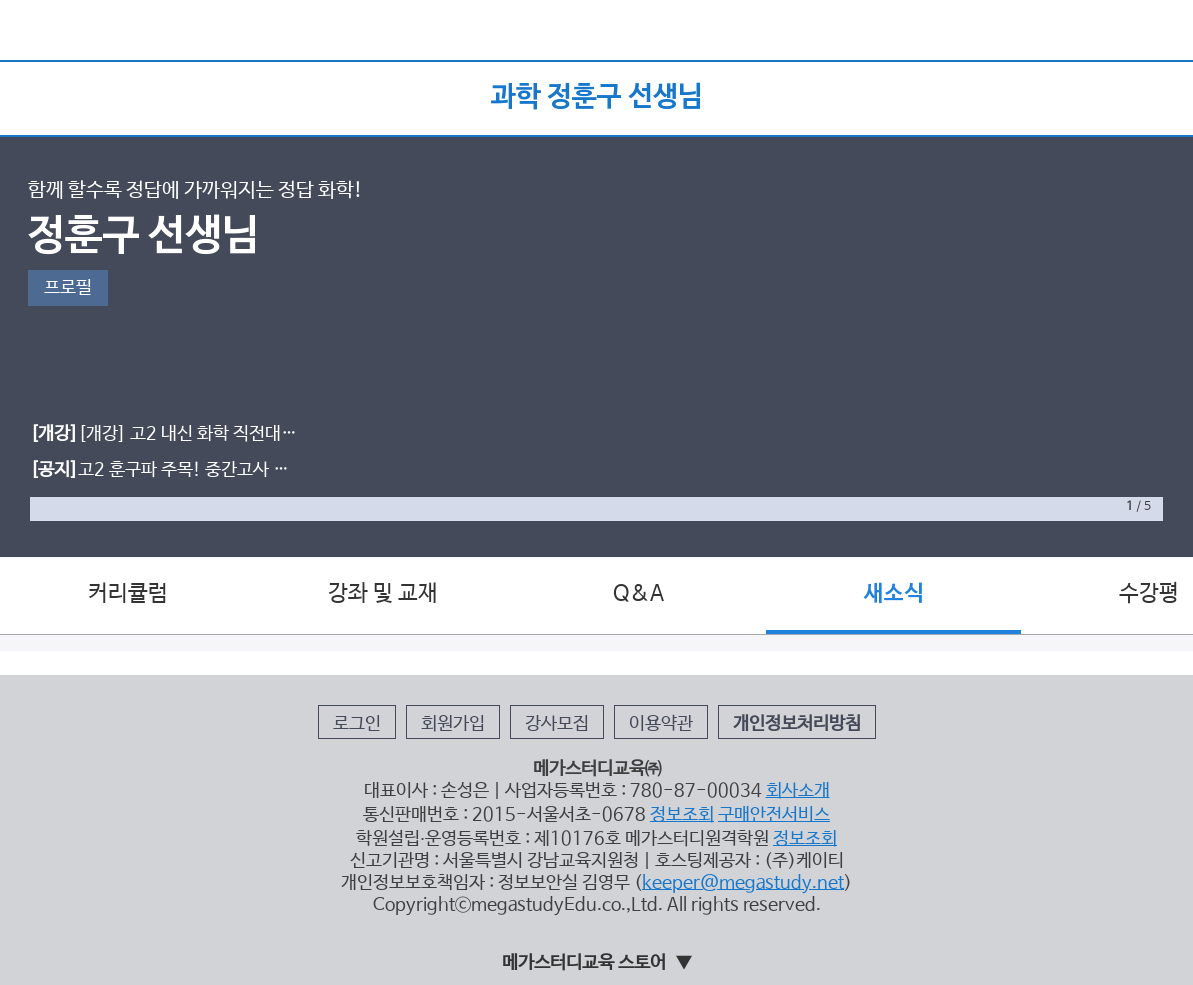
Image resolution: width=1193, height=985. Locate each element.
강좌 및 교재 (383, 594)
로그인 (357, 724)
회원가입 (453, 724)
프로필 (68, 288)
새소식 (894, 594)
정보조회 (682, 815)
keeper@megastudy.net (743, 883)
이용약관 (661, 724)
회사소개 (798, 791)
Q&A (638, 594)
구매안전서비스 (774, 815)
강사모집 (557, 724)
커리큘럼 (128, 594)
